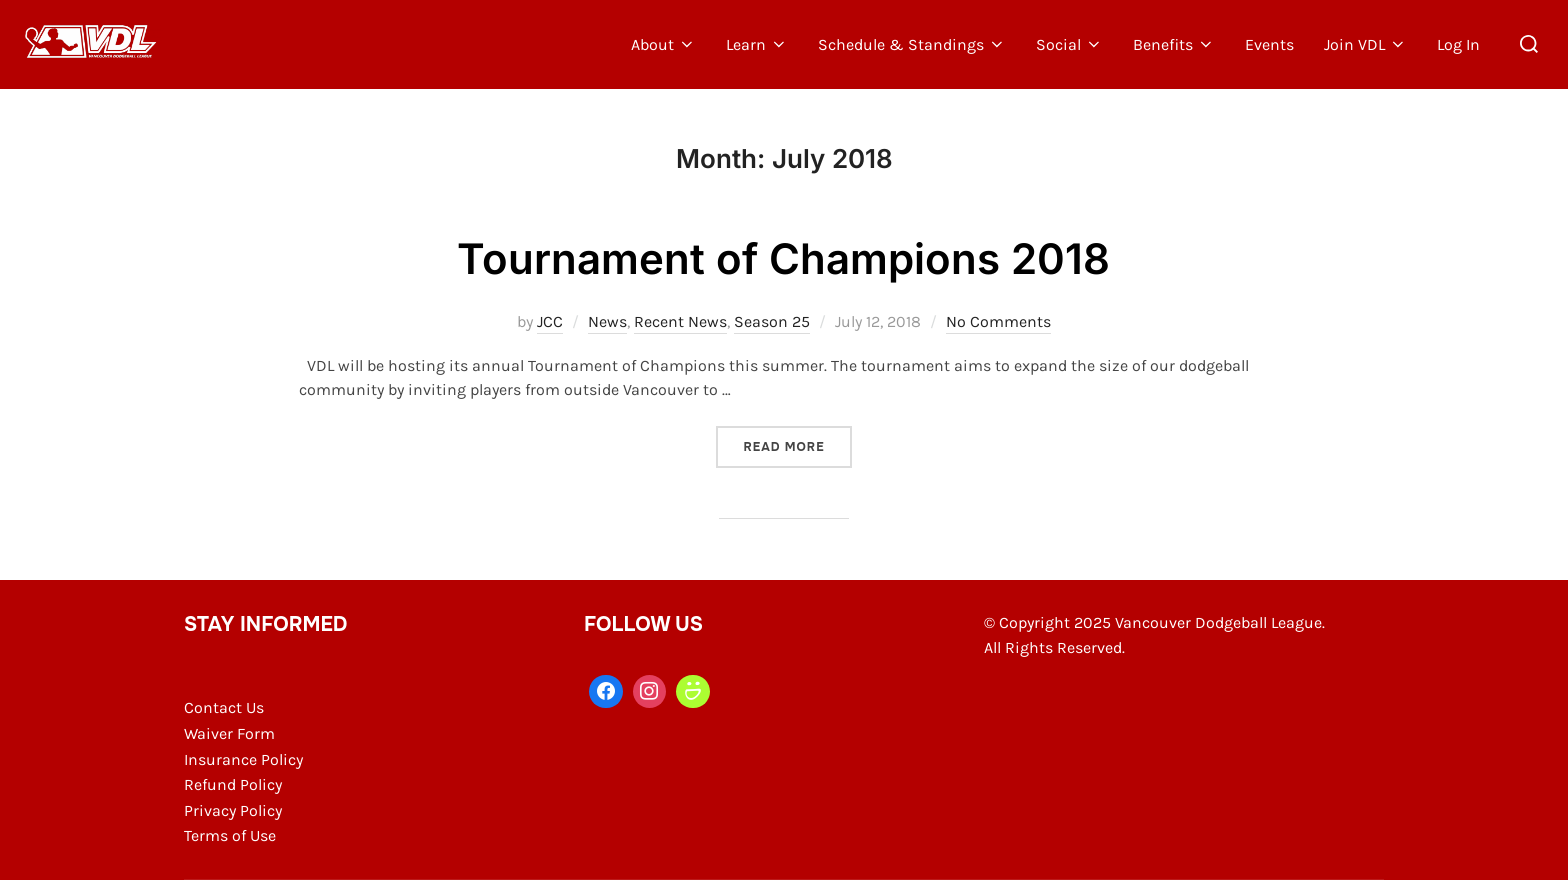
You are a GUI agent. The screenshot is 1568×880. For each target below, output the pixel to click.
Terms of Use (230, 835)
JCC (550, 321)
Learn (757, 44)
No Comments (998, 321)
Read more (797, 446)
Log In (1458, 44)
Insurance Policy (243, 759)
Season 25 (772, 321)
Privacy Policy (233, 810)
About (663, 44)
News (607, 321)
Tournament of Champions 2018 (783, 258)
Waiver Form (229, 733)
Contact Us (224, 707)
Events (1269, 44)
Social (1069, 44)
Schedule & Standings (912, 44)
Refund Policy (233, 784)
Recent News (680, 321)
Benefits (1174, 44)
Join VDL (1365, 44)
